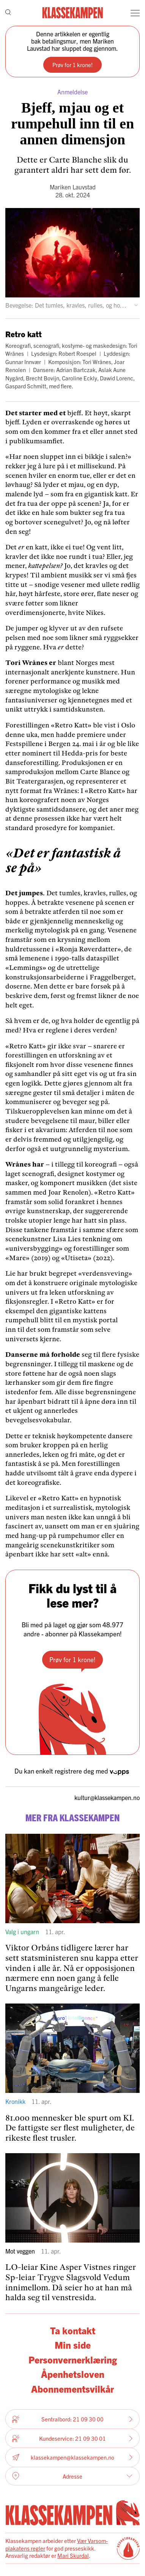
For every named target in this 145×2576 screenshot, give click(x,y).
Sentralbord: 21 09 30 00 (72, 2419)
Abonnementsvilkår (72, 2389)
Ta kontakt (72, 2330)
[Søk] (8, 13)
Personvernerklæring (72, 2359)
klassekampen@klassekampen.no (72, 2457)
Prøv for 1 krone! (72, 64)
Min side (73, 2345)
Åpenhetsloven (72, 2374)
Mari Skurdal (73, 2555)
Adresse (72, 2476)
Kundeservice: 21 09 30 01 (72, 2438)
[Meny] (135, 13)
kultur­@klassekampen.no (107, 1797)
